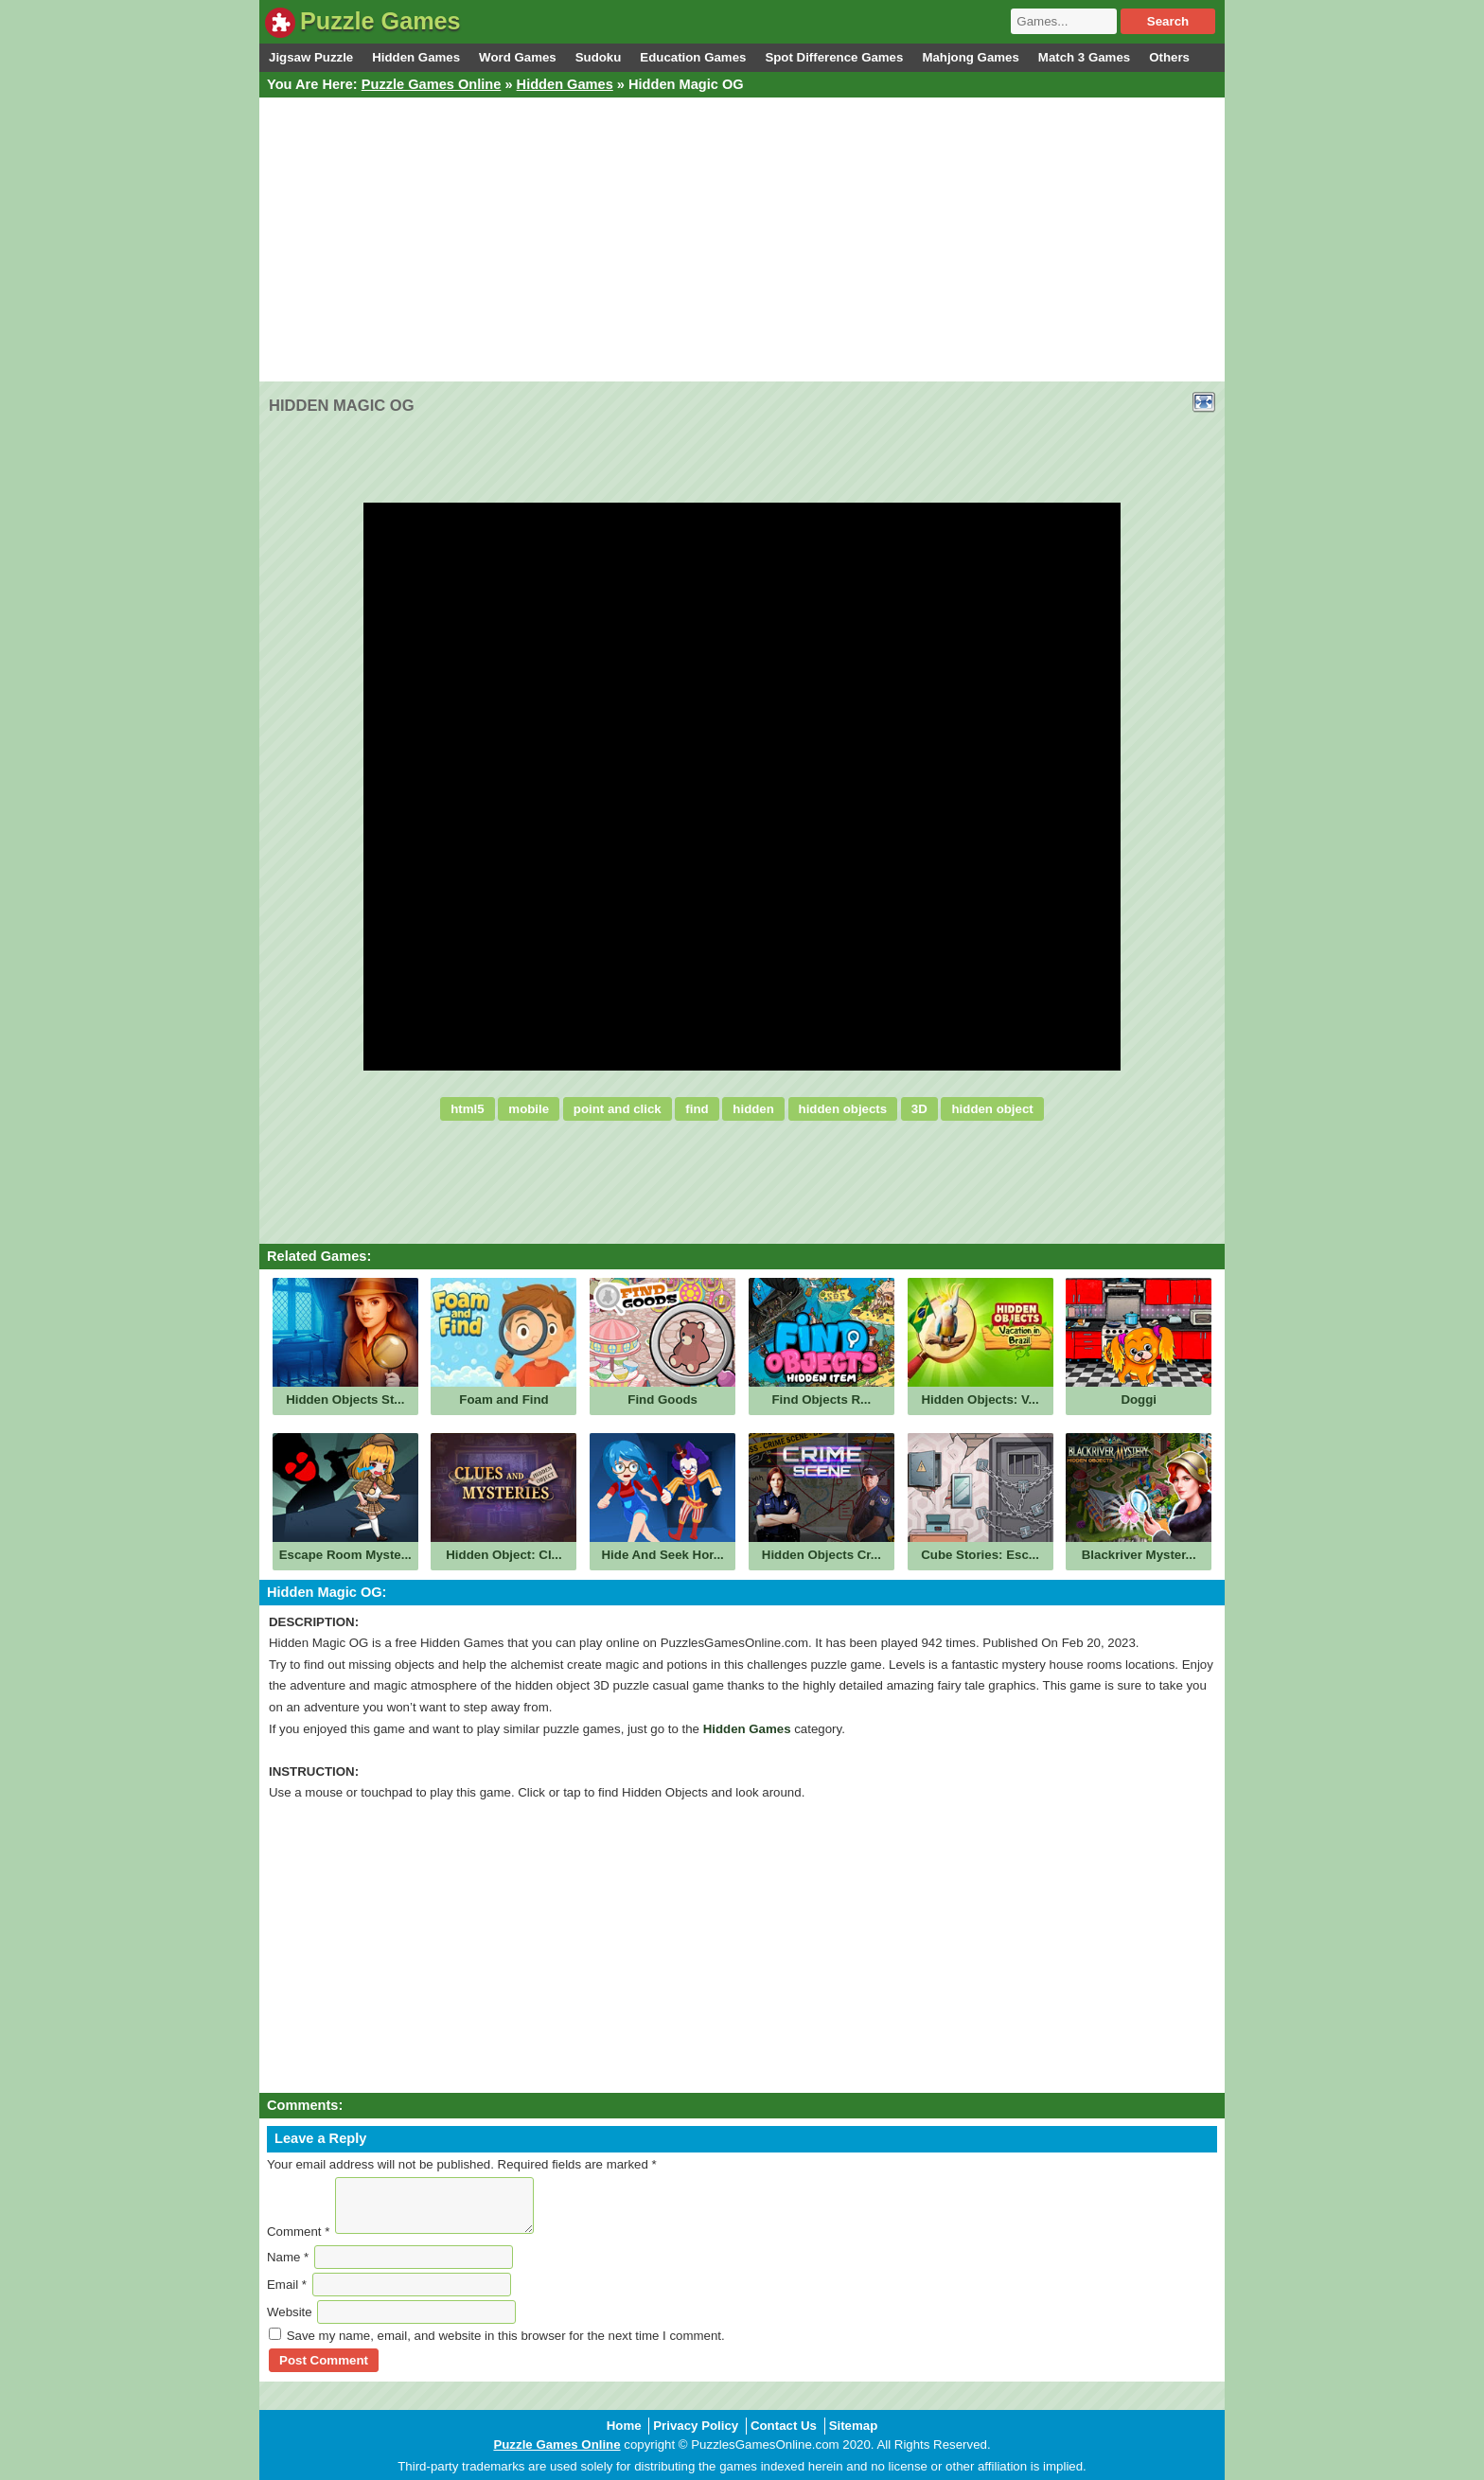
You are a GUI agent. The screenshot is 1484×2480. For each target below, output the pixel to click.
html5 (467, 1109)
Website (289, 2312)
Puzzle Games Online (432, 84)
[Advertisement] (742, 239)
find (696, 1109)
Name (288, 2257)
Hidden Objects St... (345, 1399)
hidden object (992, 1109)
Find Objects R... (822, 1399)
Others (1169, 57)
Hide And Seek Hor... (663, 1555)
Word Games (517, 57)
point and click (618, 1109)
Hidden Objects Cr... (821, 1555)
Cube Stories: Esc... (980, 1555)
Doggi (1139, 1399)
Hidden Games (416, 57)
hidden (753, 1109)
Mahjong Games (970, 57)
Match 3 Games (1084, 57)
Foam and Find (503, 1399)
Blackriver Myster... (1139, 1555)
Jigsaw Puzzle (311, 57)
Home (624, 2425)
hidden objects (843, 1109)
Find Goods (662, 1399)
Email (287, 2284)
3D (919, 1109)
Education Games (693, 57)
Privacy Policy (695, 2425)
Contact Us (784, 2425)
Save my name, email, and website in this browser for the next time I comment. (506, 2336)
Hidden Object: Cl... (503, 1555)
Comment (298, 2231)
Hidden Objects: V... (979, 1399)
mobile (528, 1109)
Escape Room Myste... (345, 1555)
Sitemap (853, 2425)
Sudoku (598, 57)
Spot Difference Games (834, 57)
